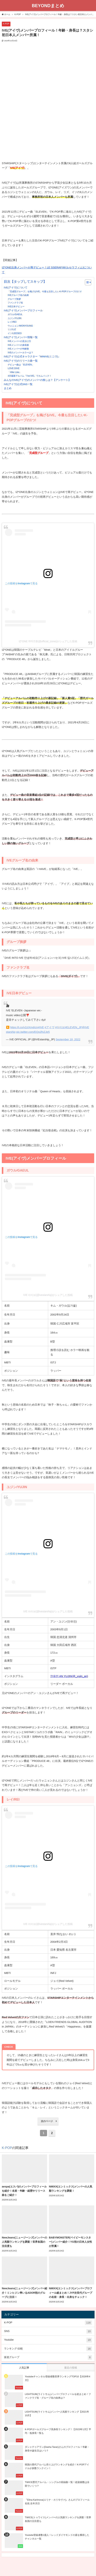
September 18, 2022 (67, 1039)
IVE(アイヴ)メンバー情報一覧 (21, 337)
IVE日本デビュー (16, 306)
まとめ (7, 388)
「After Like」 (14, 372)
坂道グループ (48, 2357)
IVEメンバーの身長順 (18, 345)
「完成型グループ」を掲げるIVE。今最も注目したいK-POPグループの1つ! (44, 291)
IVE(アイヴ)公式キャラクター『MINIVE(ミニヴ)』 (32, 356)
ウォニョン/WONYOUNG (20, 326)
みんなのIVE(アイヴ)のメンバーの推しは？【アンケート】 (37, 380)
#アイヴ (49, 1027)
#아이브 (60, 1027)
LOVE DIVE (13, 368)
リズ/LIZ (12, 329)
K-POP (6, 24)
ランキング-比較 (48, 2349)
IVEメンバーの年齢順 (18, 349)
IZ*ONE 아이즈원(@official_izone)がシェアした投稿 (48, 641)
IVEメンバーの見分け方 (19, 341)
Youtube (48, 2340)
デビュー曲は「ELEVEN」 (21, 365)
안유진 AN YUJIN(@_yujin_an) (69, 1676)
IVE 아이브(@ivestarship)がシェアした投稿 (48, 1295)
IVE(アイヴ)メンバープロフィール (23, 310)
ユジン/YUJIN (14, 318)
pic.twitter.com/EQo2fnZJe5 (33, 1031)
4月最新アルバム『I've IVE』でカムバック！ (29, 376)
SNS (48, 2331)
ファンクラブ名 (15, 303)
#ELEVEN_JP (73, 1027)
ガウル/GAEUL (15, 314)
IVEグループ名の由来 (18, 295)
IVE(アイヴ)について (15, 287)
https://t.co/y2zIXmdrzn (24, 1027)
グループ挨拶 (14, 299)
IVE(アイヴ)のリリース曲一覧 (21, 360)
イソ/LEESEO (15, 333)
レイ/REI (12, 322)
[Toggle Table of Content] (86, 282)
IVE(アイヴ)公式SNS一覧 (18, 384)
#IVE (41, 1027)
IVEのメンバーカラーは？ (20, 352)
